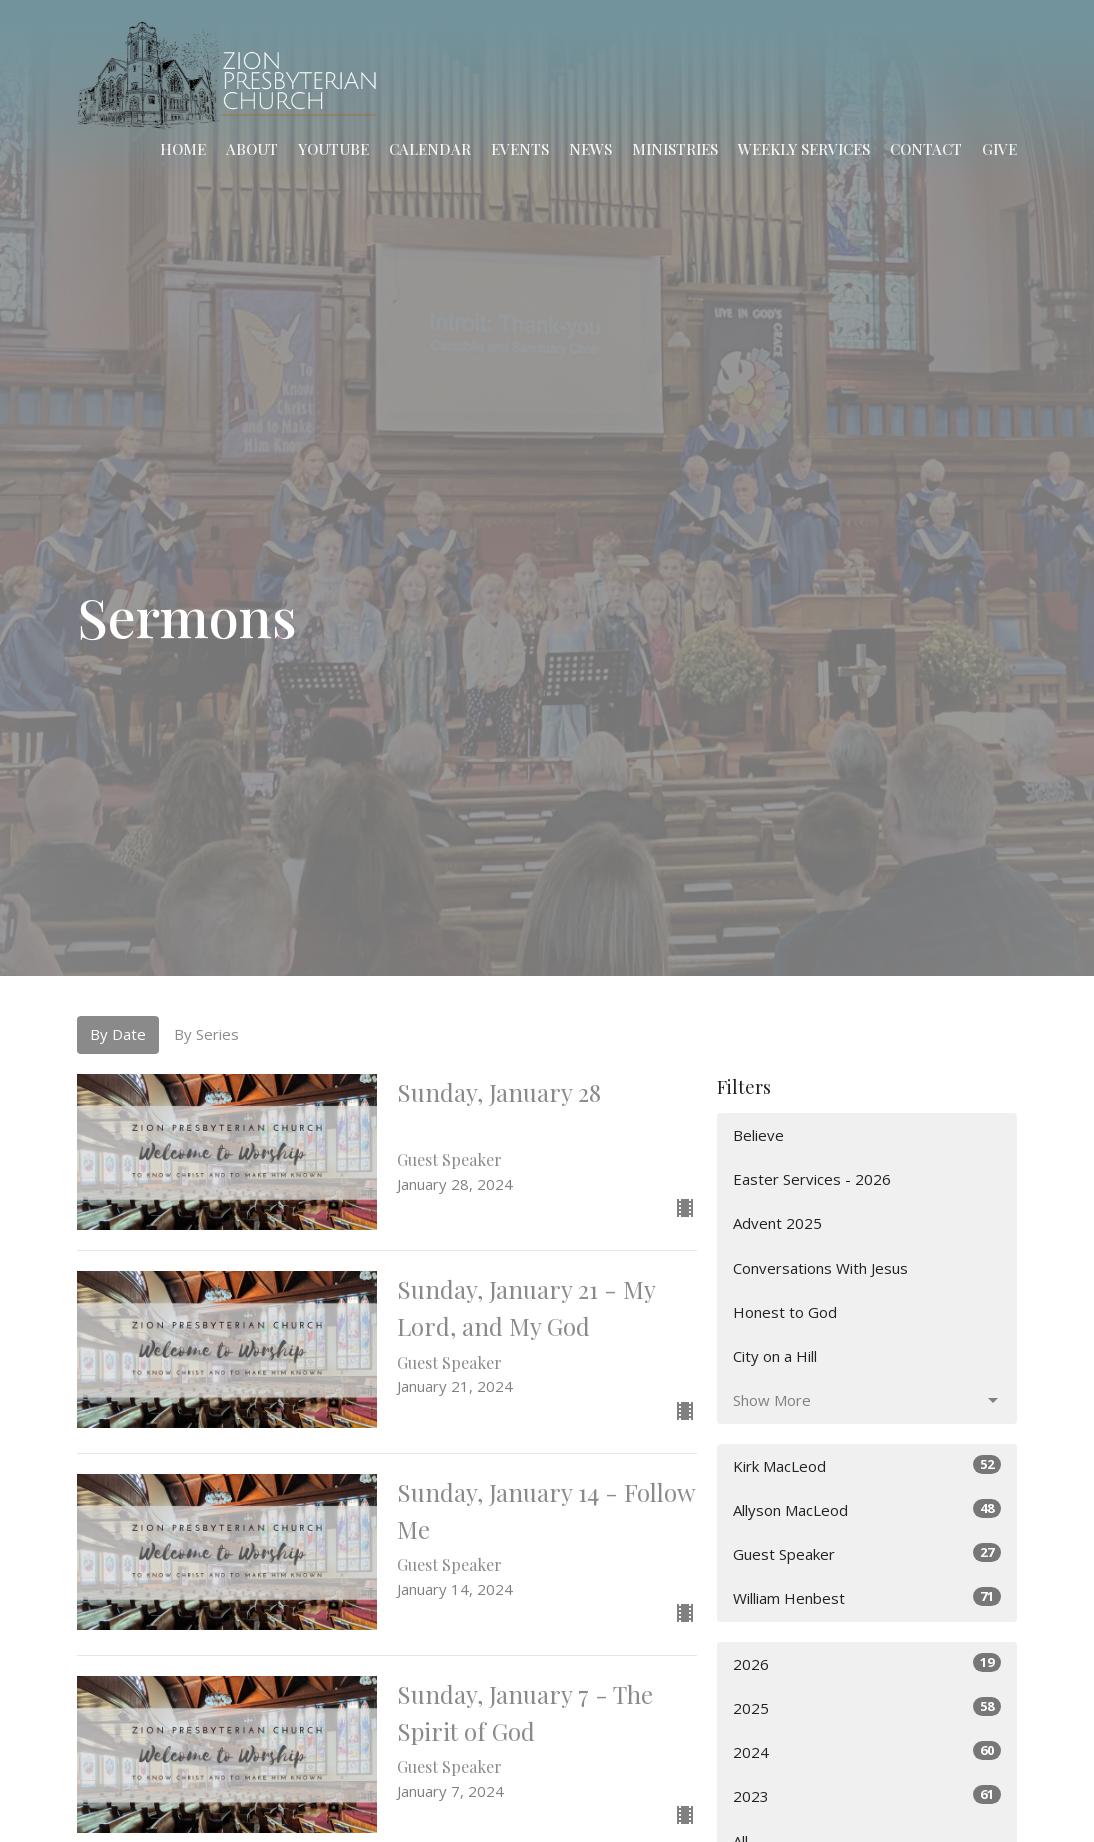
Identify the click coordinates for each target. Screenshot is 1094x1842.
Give (999, 149)
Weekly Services (804, 149)
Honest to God (785, 1312)
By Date (118, 1034)
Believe (758, 1135)
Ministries (675, 149)
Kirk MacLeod (867, 1465)
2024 (867, 1751)
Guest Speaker (867, 1553)
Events (520, 149)
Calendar (430, 149)
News (590, 149)
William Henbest (867, 1597)
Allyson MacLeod (867, 1509)
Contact (926, 149)
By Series (206, 1034)
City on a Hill (775, 1356)
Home (183, 149)
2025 (867, 1707)
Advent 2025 (777, 1223)
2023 (867, 1795)
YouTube (333, 149)
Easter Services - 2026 (812, 1179)
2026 (867, 1663)
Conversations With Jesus (820, 1268)
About (252, 149)
